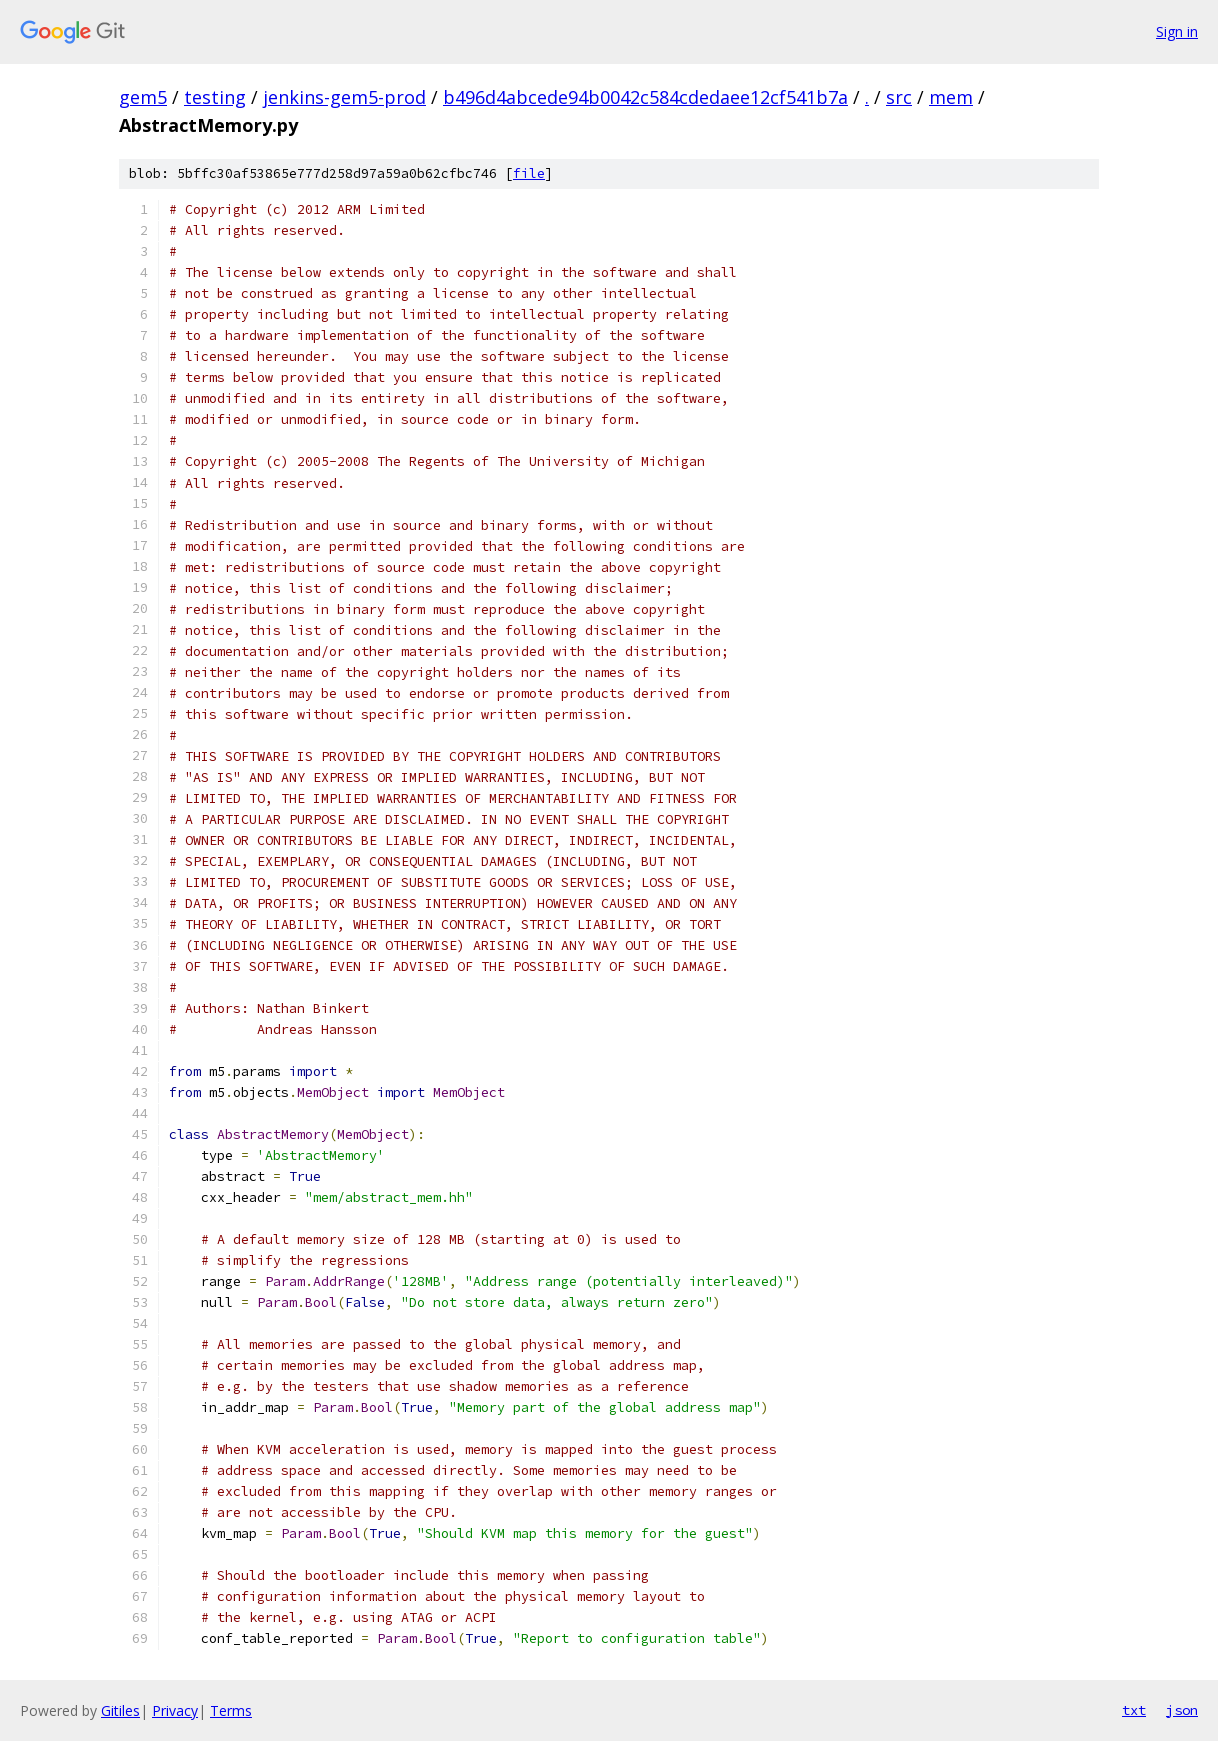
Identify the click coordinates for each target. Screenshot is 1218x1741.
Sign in (1177, 31)
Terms (231, 1710)
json (1182, 1710)
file (529, 173)
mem (951, 97)
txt (1134, 1710)
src (899, 97)
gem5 (143, 97)
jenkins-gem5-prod (344, 97)
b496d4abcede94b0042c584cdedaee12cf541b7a (645, 97)
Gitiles (120, 1710)
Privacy (175, 1710)
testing (215, 97)
